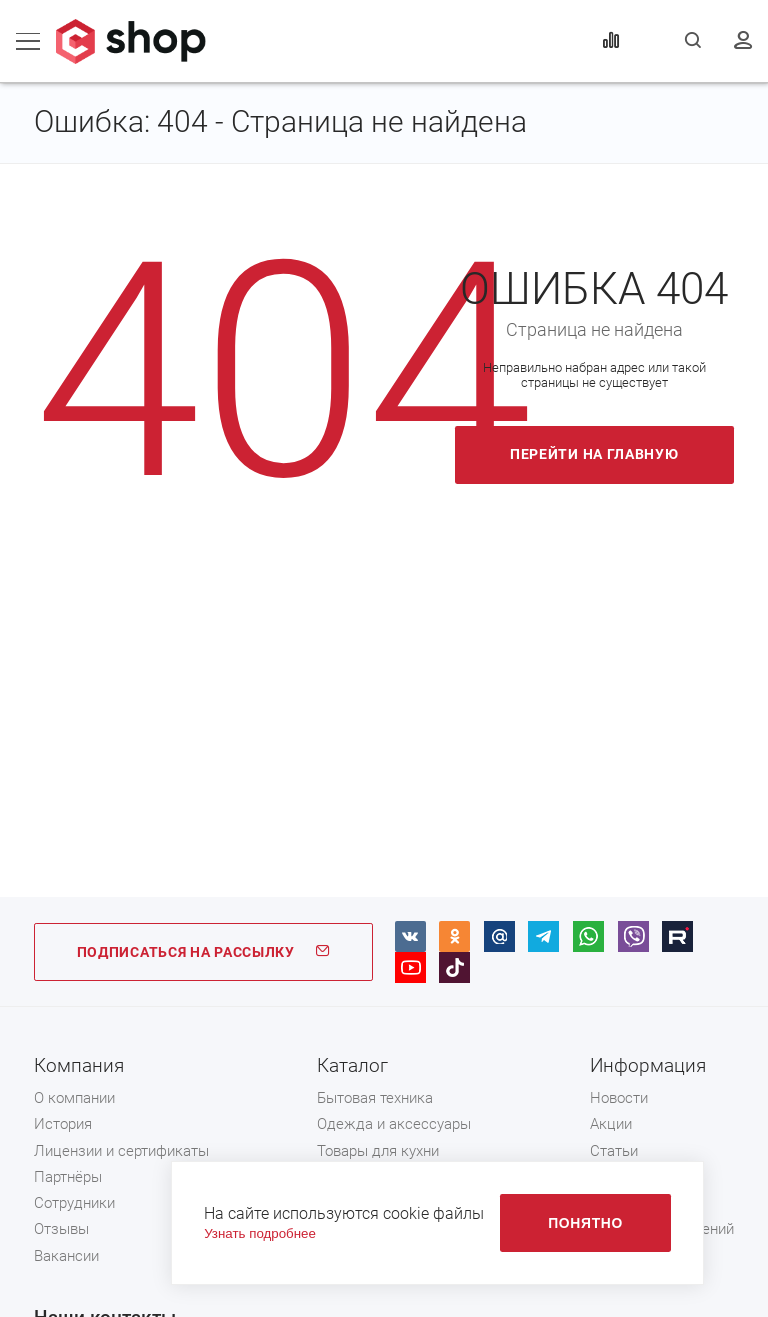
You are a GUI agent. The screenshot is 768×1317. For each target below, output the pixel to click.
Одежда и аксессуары (394, 1124)
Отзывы (61, 1229)
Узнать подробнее (260, 1233)
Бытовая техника (375, 1098)
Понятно (585, 1223)
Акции (611, 1124)
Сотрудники (74, 1203)
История (63, 1124)
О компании (74, 1098)
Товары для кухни (378, 1151)
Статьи (614, 1151)
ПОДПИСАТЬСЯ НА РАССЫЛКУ (204, 952)
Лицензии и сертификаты (121, 1151)
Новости (619, 1098)
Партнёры (68, 1177)
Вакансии (66, 1256)
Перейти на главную (594, 454)
